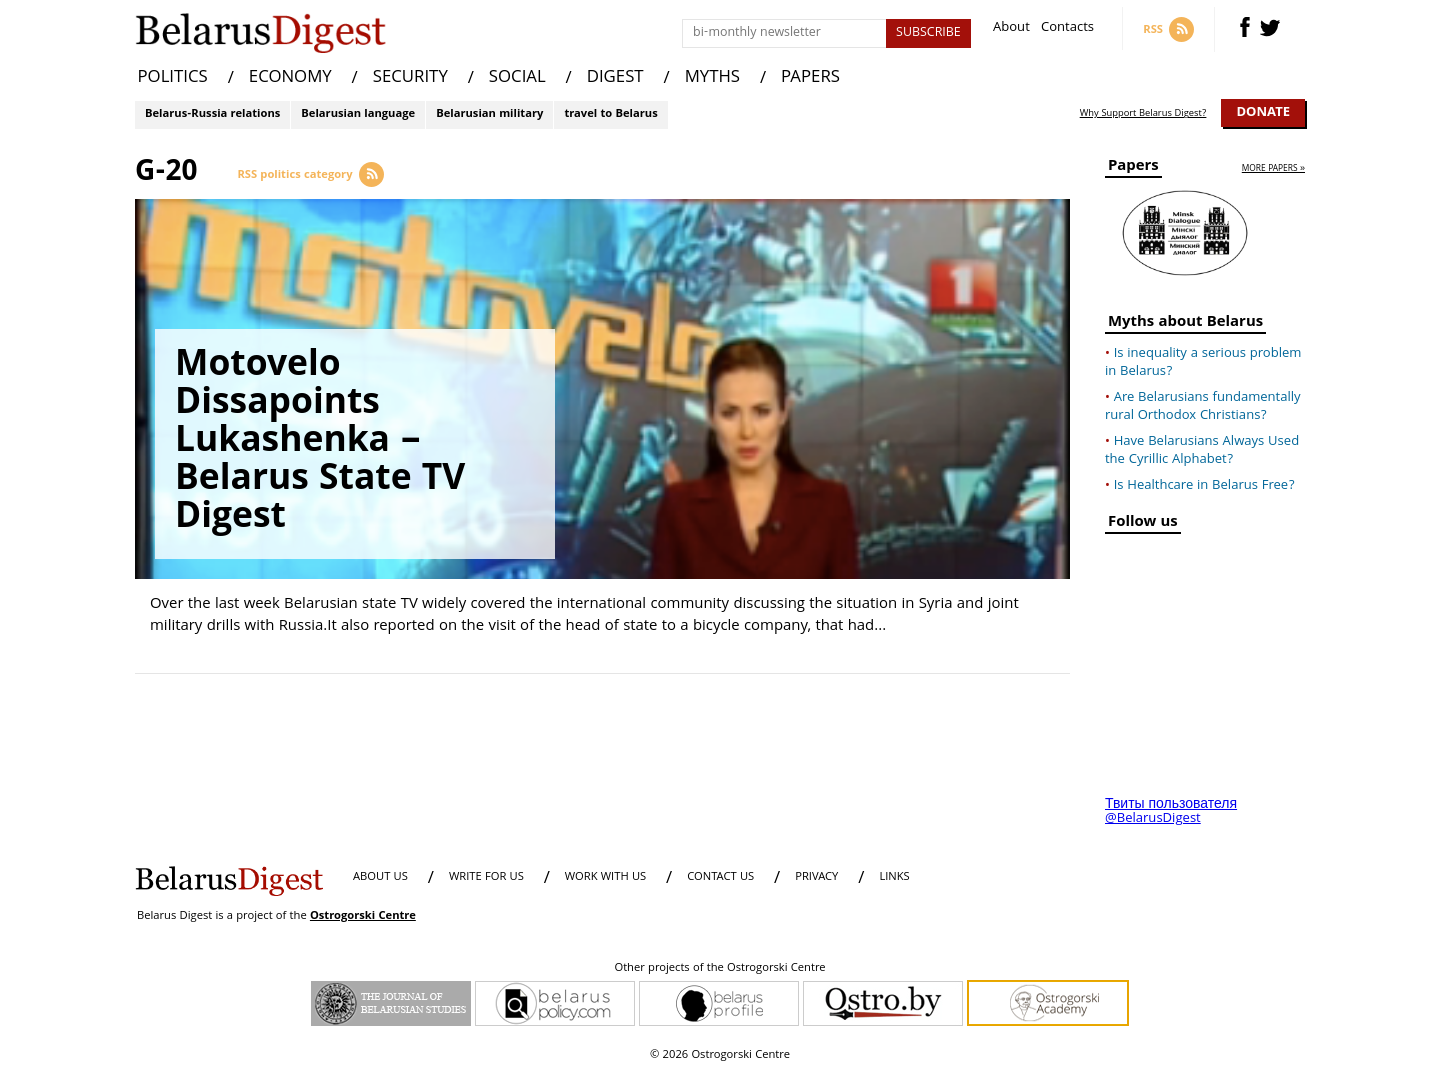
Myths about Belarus (1185, 324)
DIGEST (615, 78)
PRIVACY (816, 877)
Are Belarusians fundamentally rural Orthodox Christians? (1203, 407)
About (1011, 29)
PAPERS (810, 78)
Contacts (1067, 29)
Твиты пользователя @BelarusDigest (1171, 812)
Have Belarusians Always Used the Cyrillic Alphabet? (1202, 451)
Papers (1133, 168)
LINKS (894, 877)
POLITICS (173, 78)
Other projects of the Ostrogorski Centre (719, 969)
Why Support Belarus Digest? (1143, 114)
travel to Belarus (610, 114)
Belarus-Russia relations (212, 114)
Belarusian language (358, 114)
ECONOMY (290, 78)
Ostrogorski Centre (363, 916)
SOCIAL (517, 78)
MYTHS (712, 78)
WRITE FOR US (486, 877)
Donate (1263, 113)
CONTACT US (720, 877)
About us (380, 877)
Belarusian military (489, 114)
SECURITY (410, 78)
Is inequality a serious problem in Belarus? (1203, 363)
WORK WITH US (605, 877)
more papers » (1273, 169)
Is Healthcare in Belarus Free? (1204, 486)
